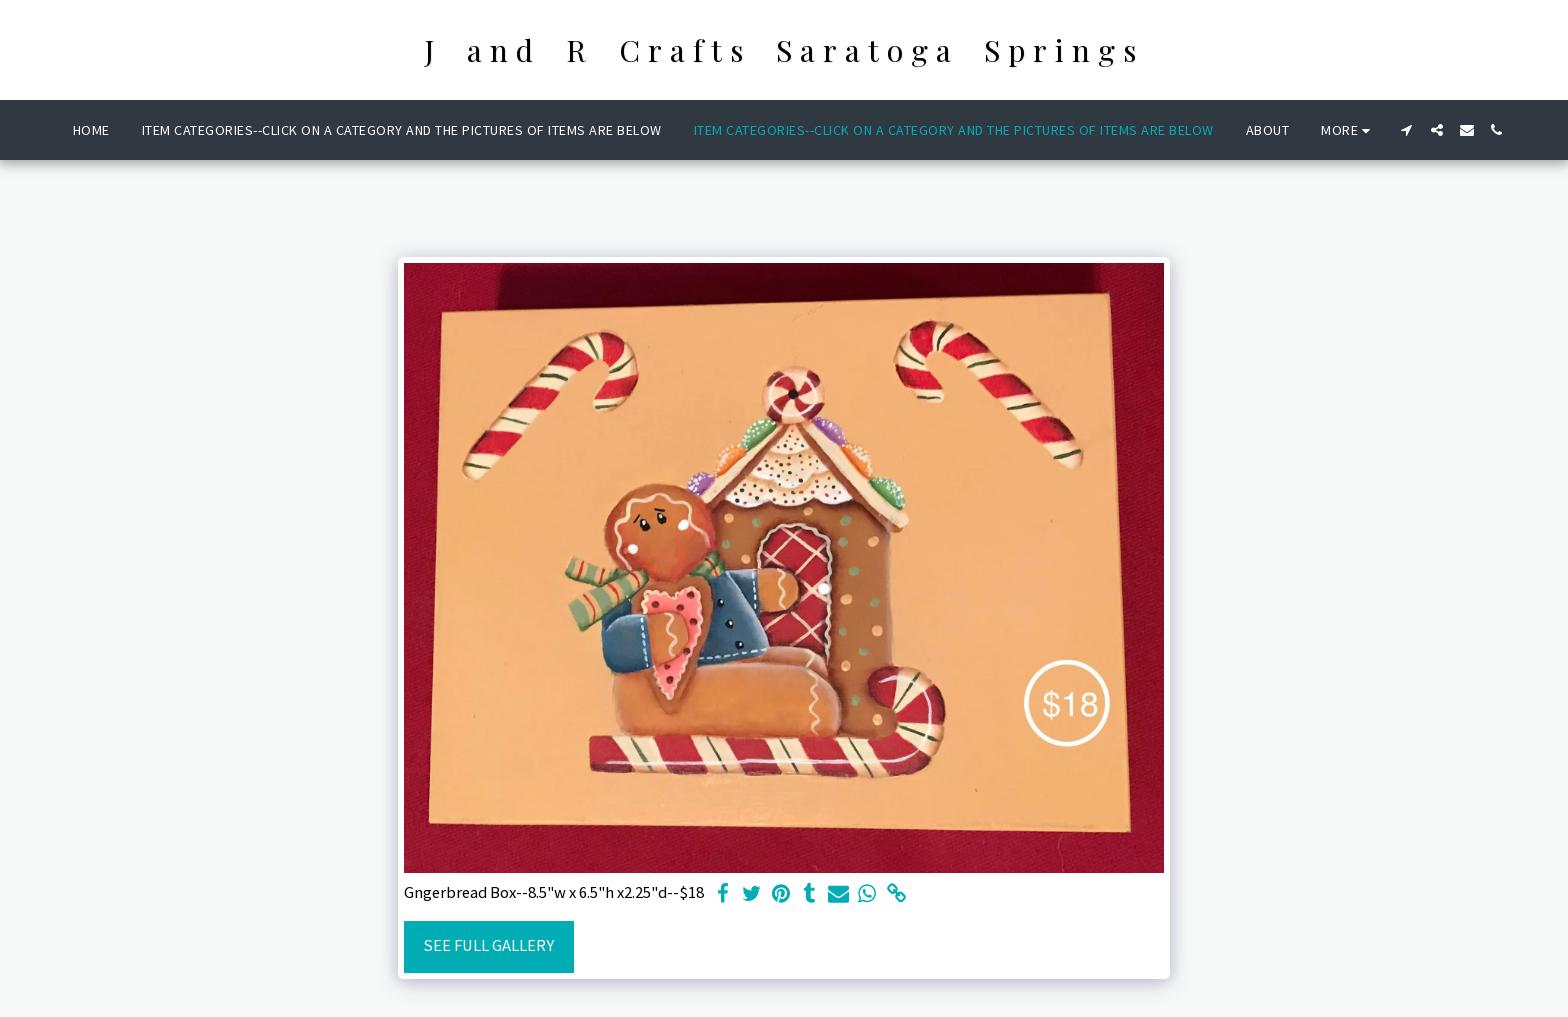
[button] (1407, 130)
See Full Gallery (488, 945)
